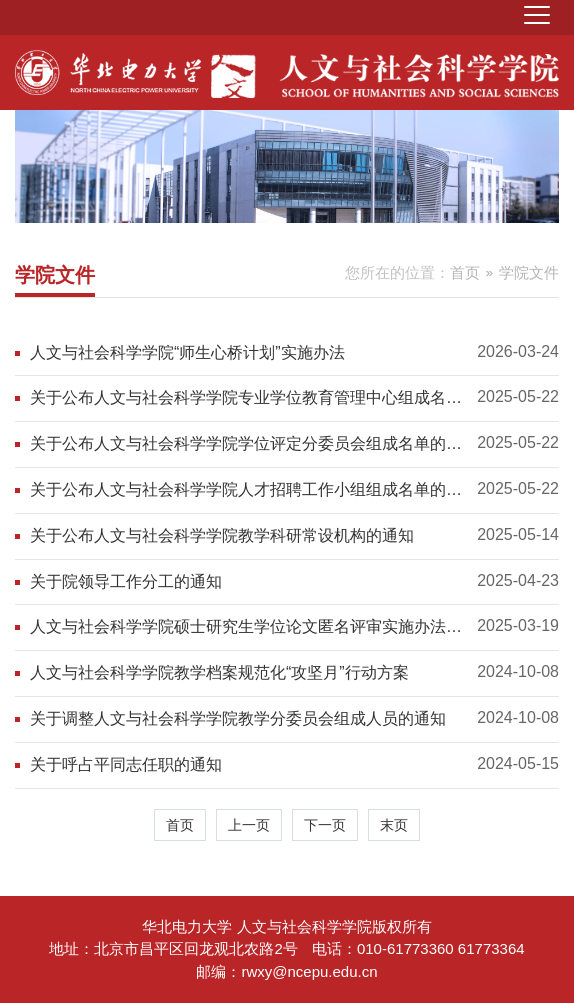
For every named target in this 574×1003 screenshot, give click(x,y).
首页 (465, 272)
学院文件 (529, 272)
